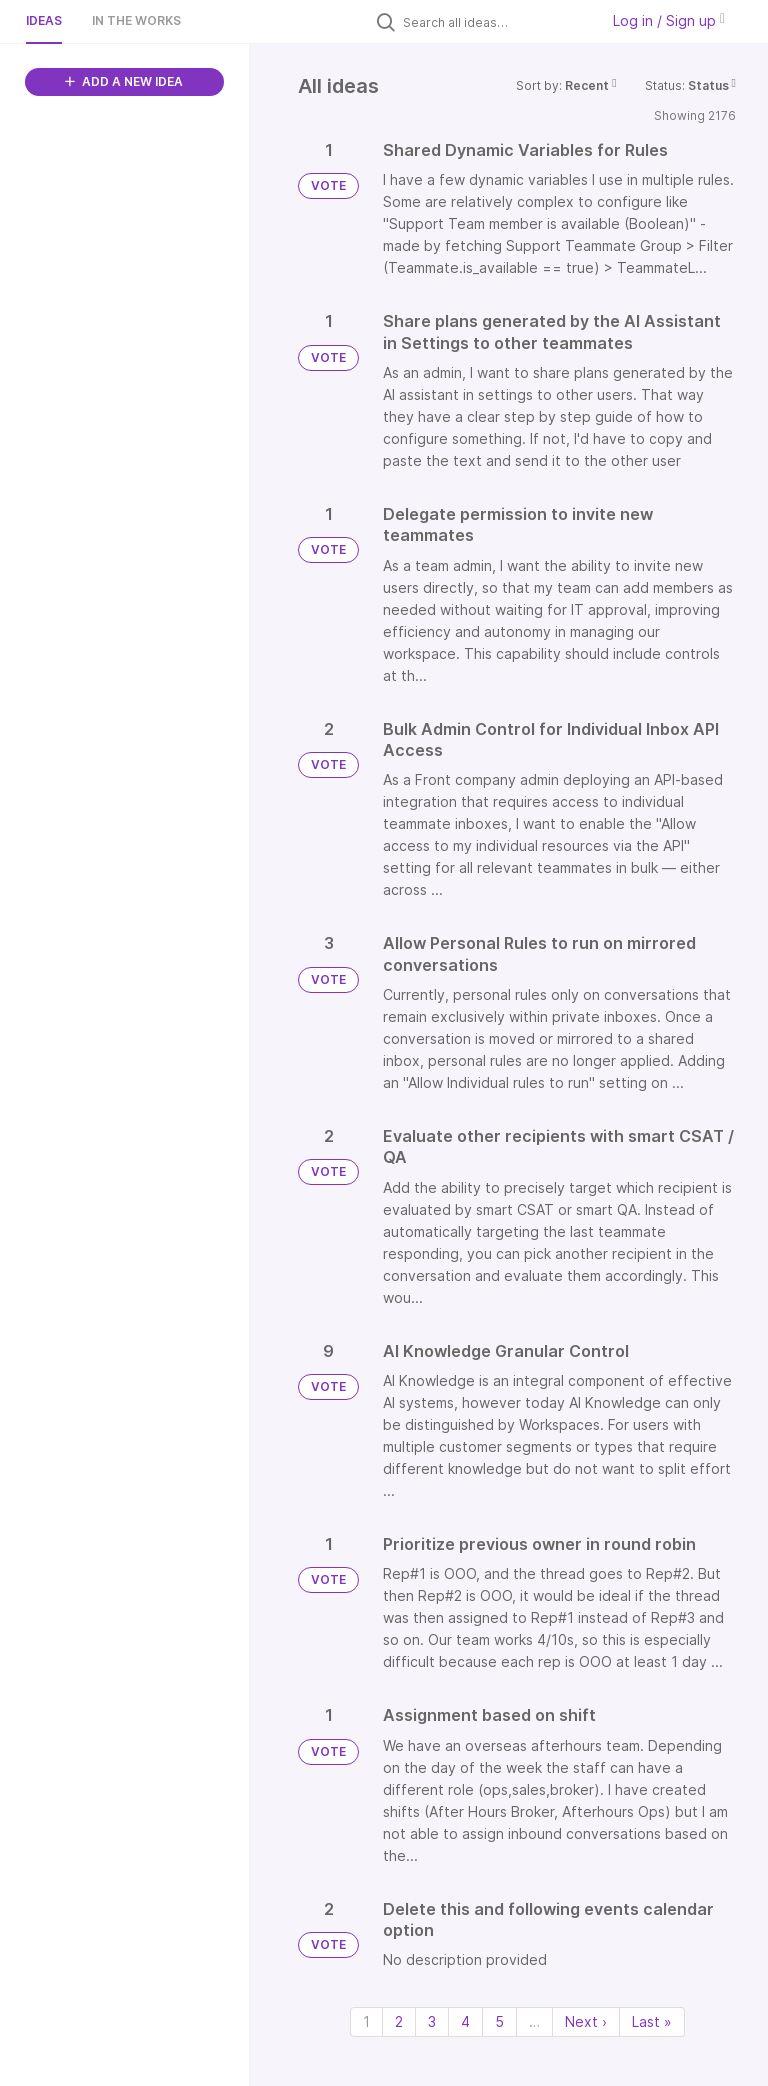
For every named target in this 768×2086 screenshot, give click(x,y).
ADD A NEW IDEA (124, 81)
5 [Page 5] (499, 2021)
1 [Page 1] (366, 2021)
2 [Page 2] (399, 2021)
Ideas (44, 20)
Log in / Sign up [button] (669, 20)
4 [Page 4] (465, 2021)
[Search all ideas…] (496, 22)
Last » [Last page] (652, 2021)
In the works (136, 20)
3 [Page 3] (432, 2021)
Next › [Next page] (586, 2021)
